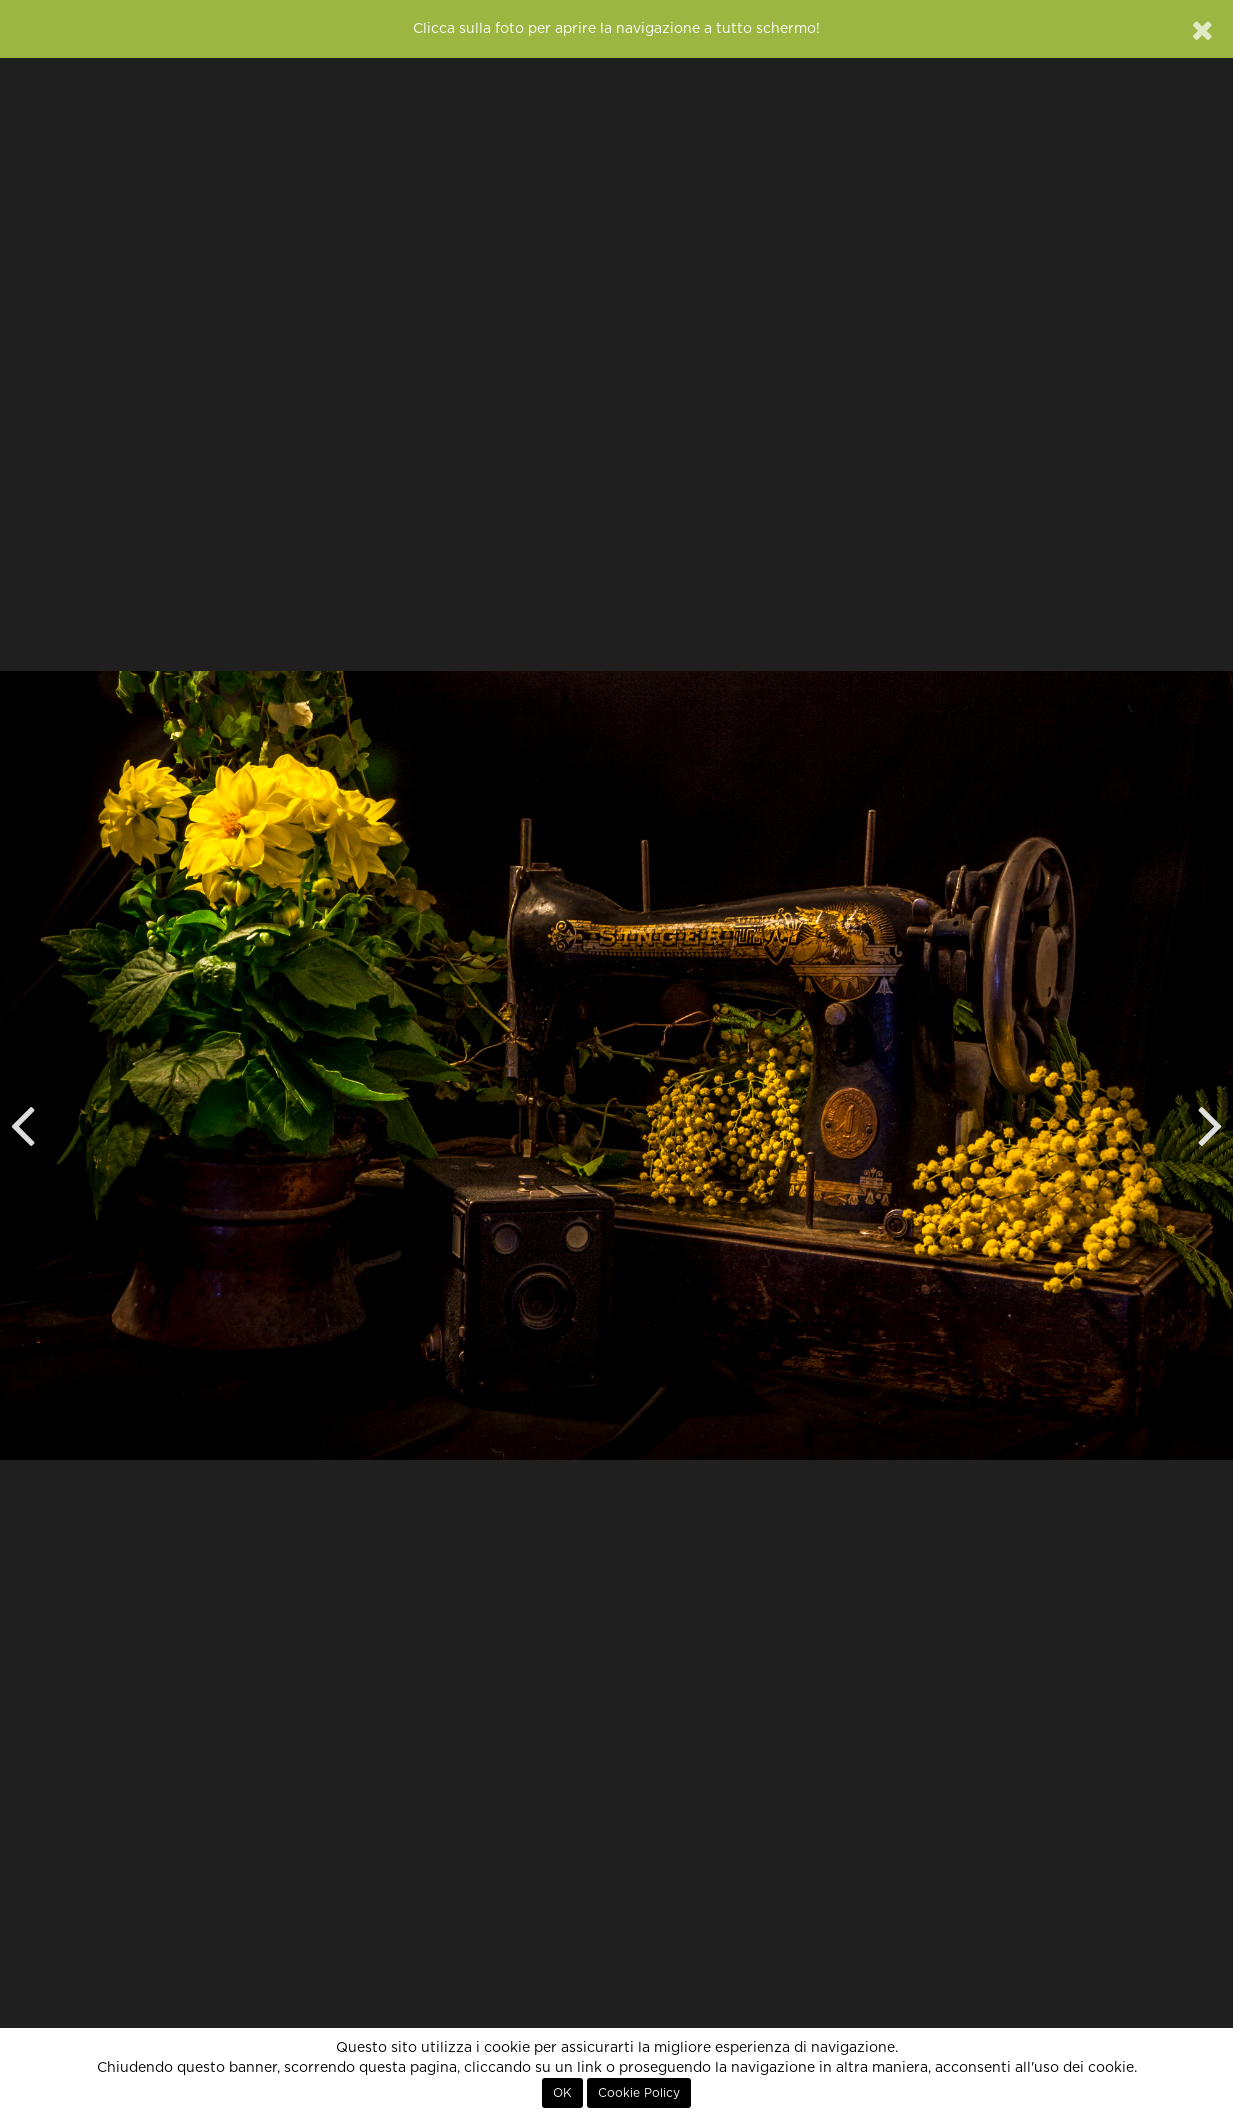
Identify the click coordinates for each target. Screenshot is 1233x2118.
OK (562, 2093)
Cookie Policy (639, 2093)
